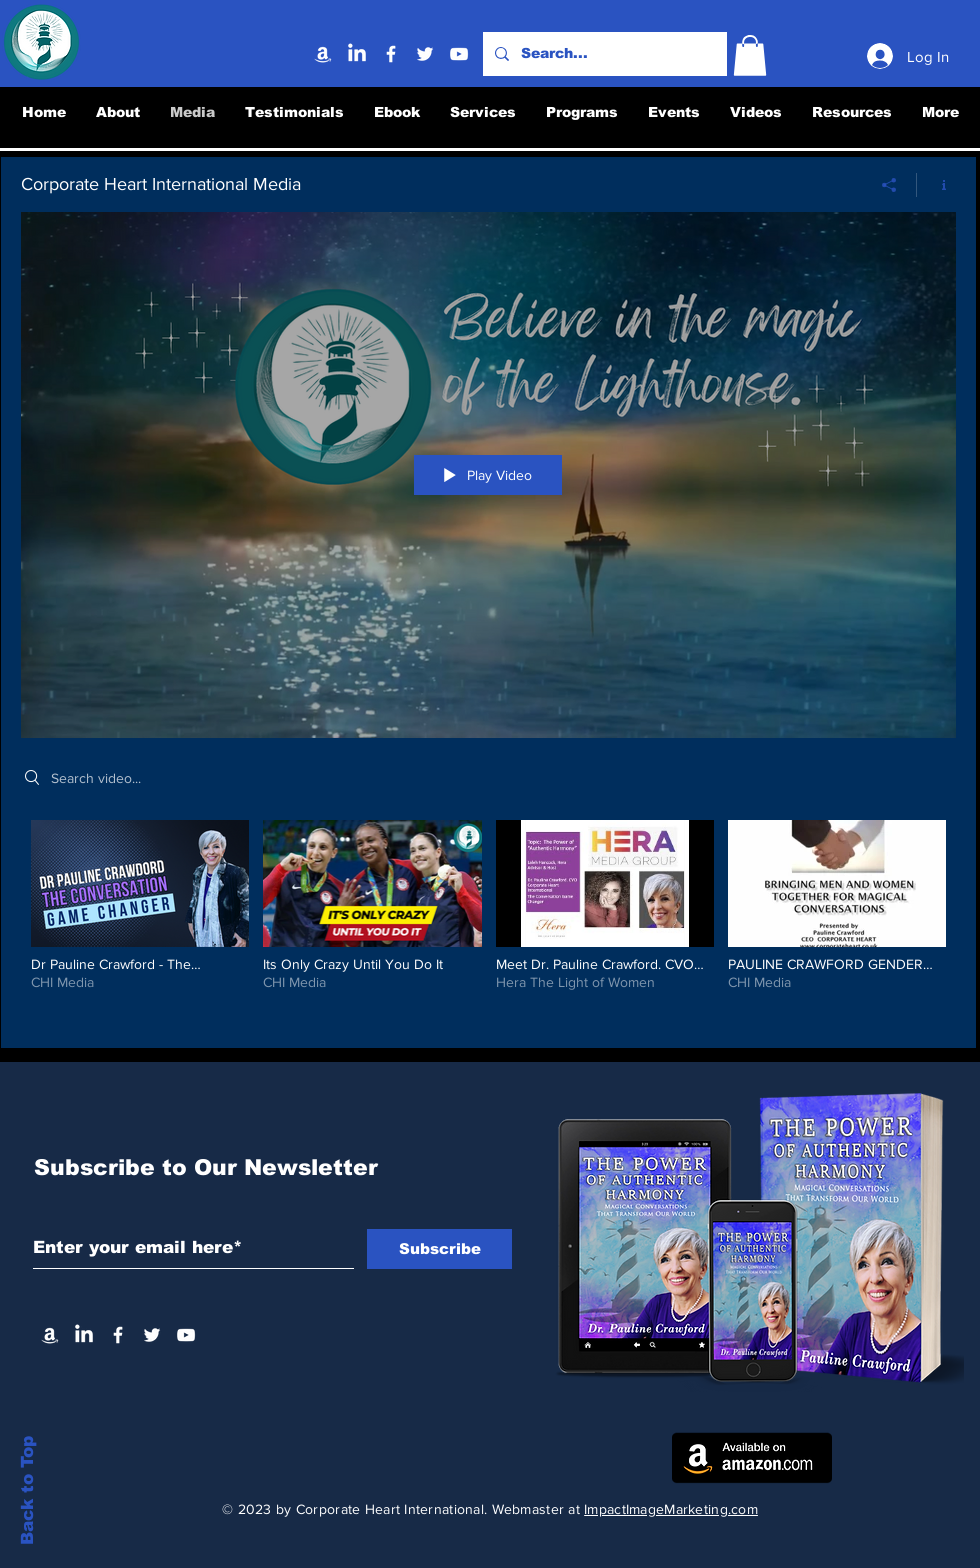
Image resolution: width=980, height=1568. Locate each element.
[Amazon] (323, 54)
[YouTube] (459, 54)
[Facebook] (391, 54)
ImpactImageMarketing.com (671, 1509)
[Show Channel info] (936, 184)
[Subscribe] (439, 1249)
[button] (750, 55)
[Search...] (603, 54)
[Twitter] (425, 54)
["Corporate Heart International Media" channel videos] (488, 919)
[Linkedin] (357, 54)
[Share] (889, 184)
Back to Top (27, 1489)
